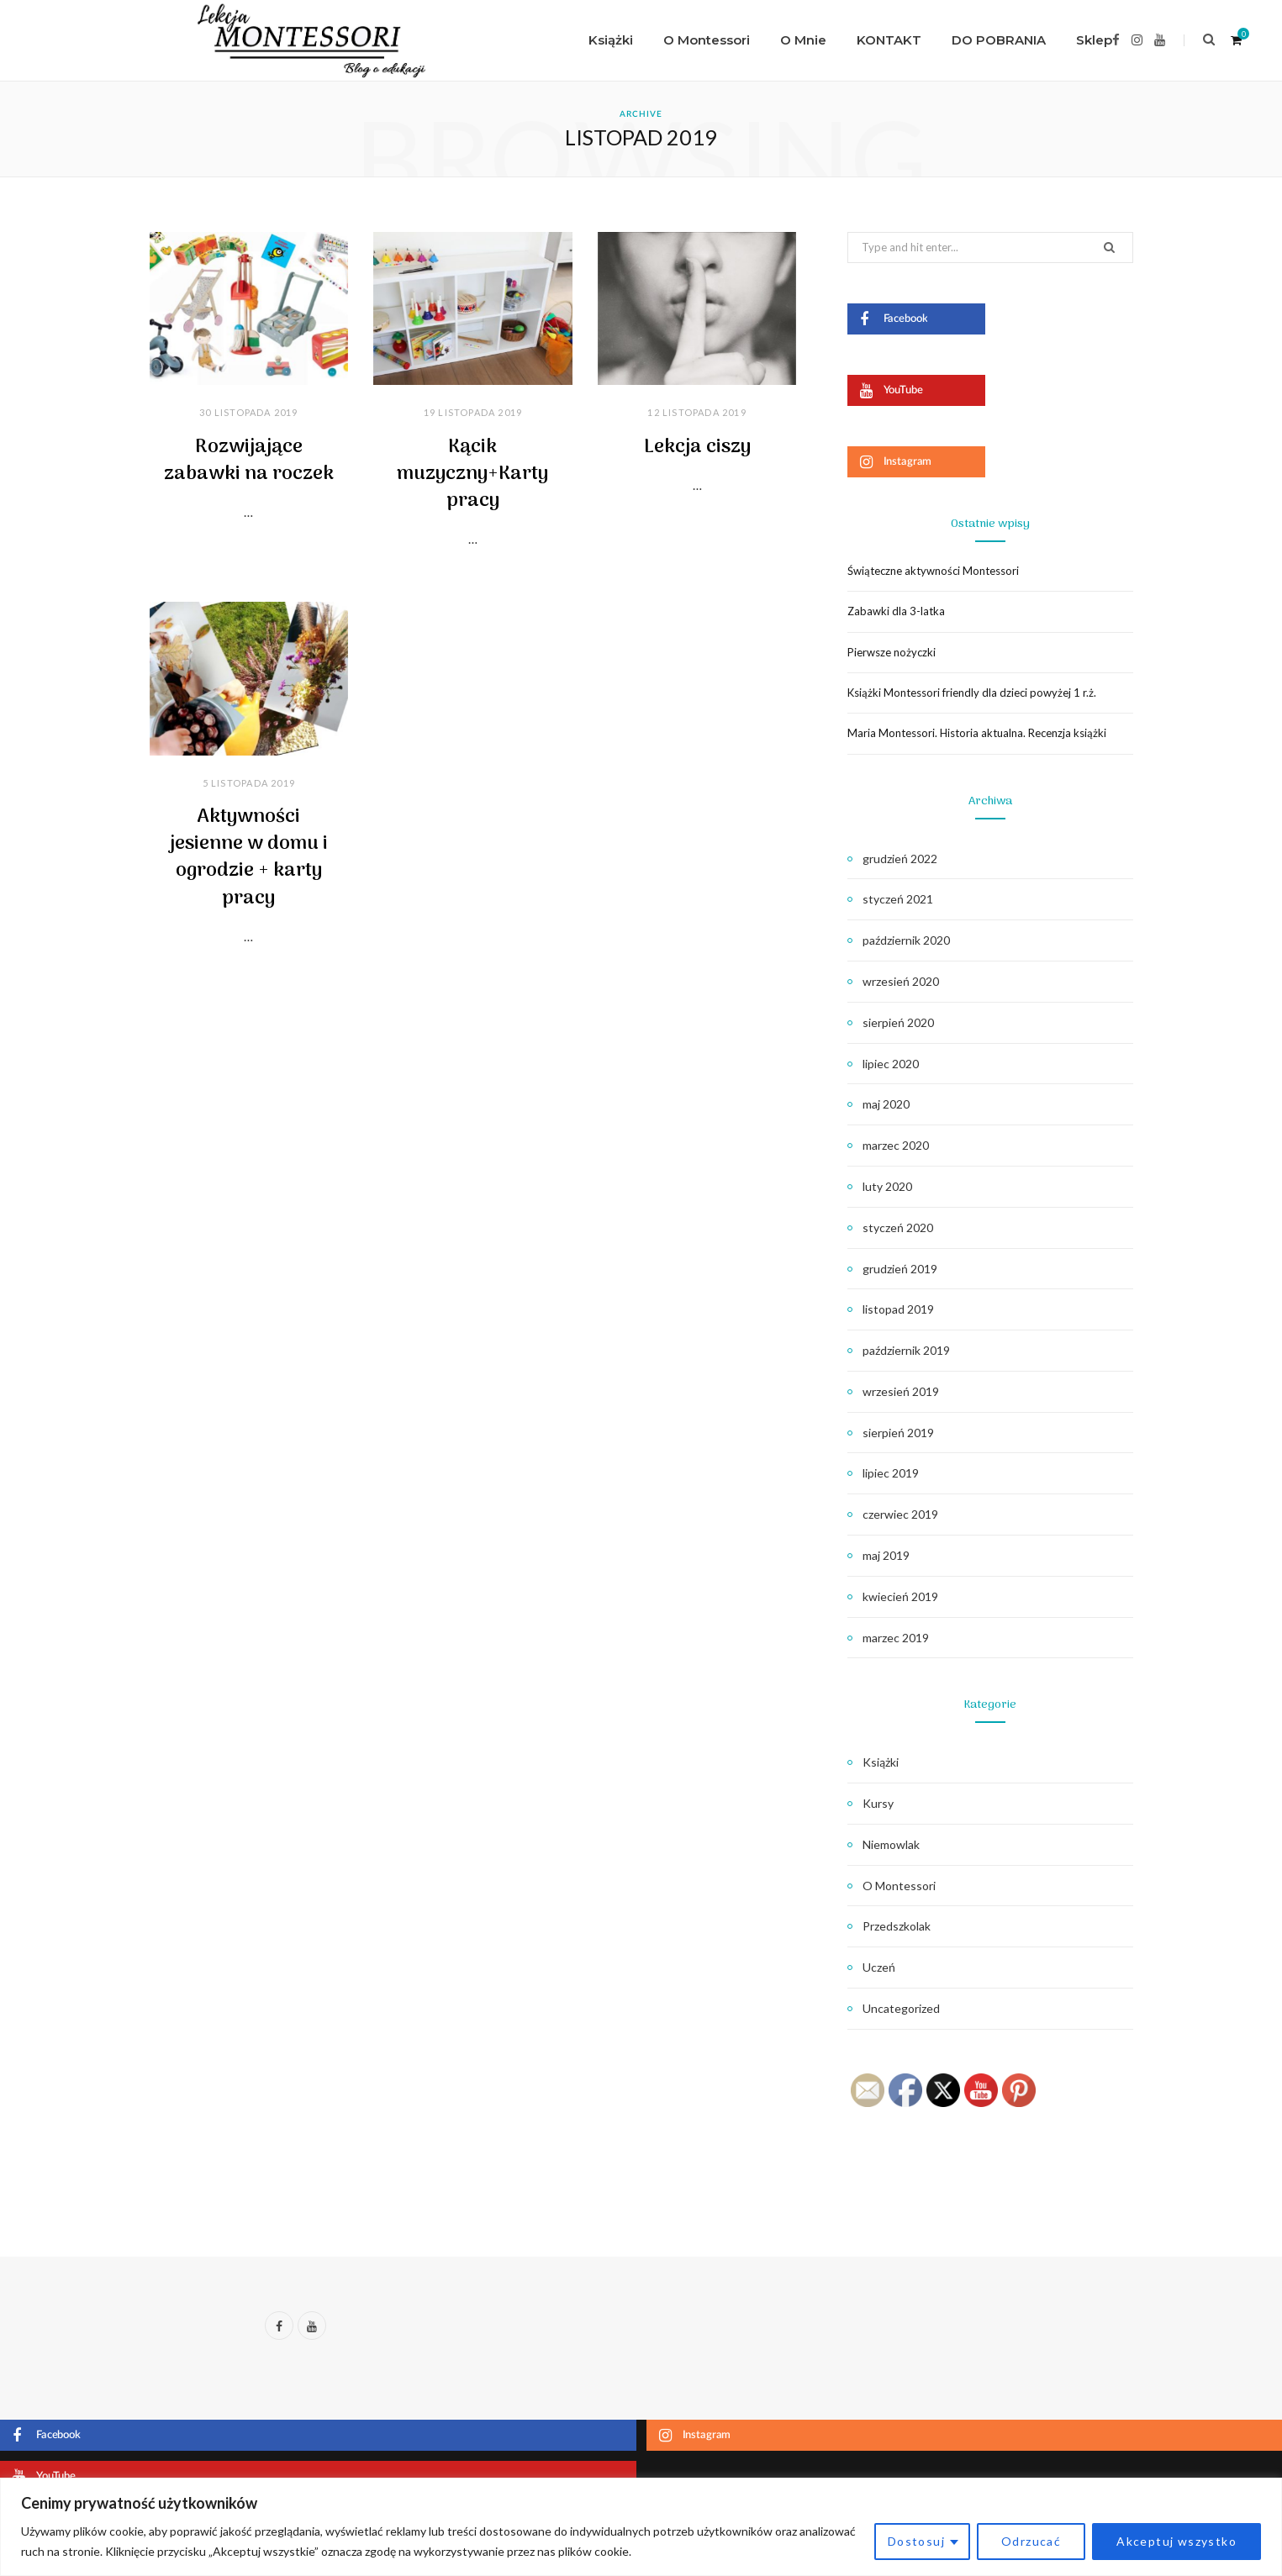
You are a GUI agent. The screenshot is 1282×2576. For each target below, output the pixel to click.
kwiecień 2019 (900, 1596)
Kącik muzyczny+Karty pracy (472, 474)
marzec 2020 (896, 1145)
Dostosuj (916, 2541)
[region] (641, 2527)
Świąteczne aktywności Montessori (933, 570)
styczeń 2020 (898, 1227)
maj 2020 (886, 1104)
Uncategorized (901, 2008)
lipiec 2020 (891, 1063)
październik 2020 (906, 940)
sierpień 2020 (898, 1022)
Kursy (878, 1803)
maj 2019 (886, 1555)
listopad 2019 (898, 1309)
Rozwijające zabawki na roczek (249, 460)
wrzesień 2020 (901, 981)
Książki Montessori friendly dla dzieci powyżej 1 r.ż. (971, 692)
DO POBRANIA (999, 40)
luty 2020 (887, 1186)
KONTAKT (889, 40)
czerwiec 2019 (900, 1514)
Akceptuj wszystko (1176, 2541)
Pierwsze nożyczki (891, 652)
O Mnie (803, 40)
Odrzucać (1031, 2541)
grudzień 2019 (900, 1269)
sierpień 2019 (898, 1432)
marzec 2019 (896, 1637)
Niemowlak (891, 1844)
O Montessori (706, 40)
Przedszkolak (897, 1926)
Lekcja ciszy (697, 447)
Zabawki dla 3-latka (896, 611)
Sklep (1094, 40)
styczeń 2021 (898, 899)
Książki (610, 40)
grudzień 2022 (900, 858)
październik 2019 (906, 1350)
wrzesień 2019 (901, 1391)
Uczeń (879, 1967)
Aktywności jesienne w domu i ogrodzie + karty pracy (249, 857)
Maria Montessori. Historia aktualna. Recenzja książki (976, 733)
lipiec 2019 (891, 1473)
